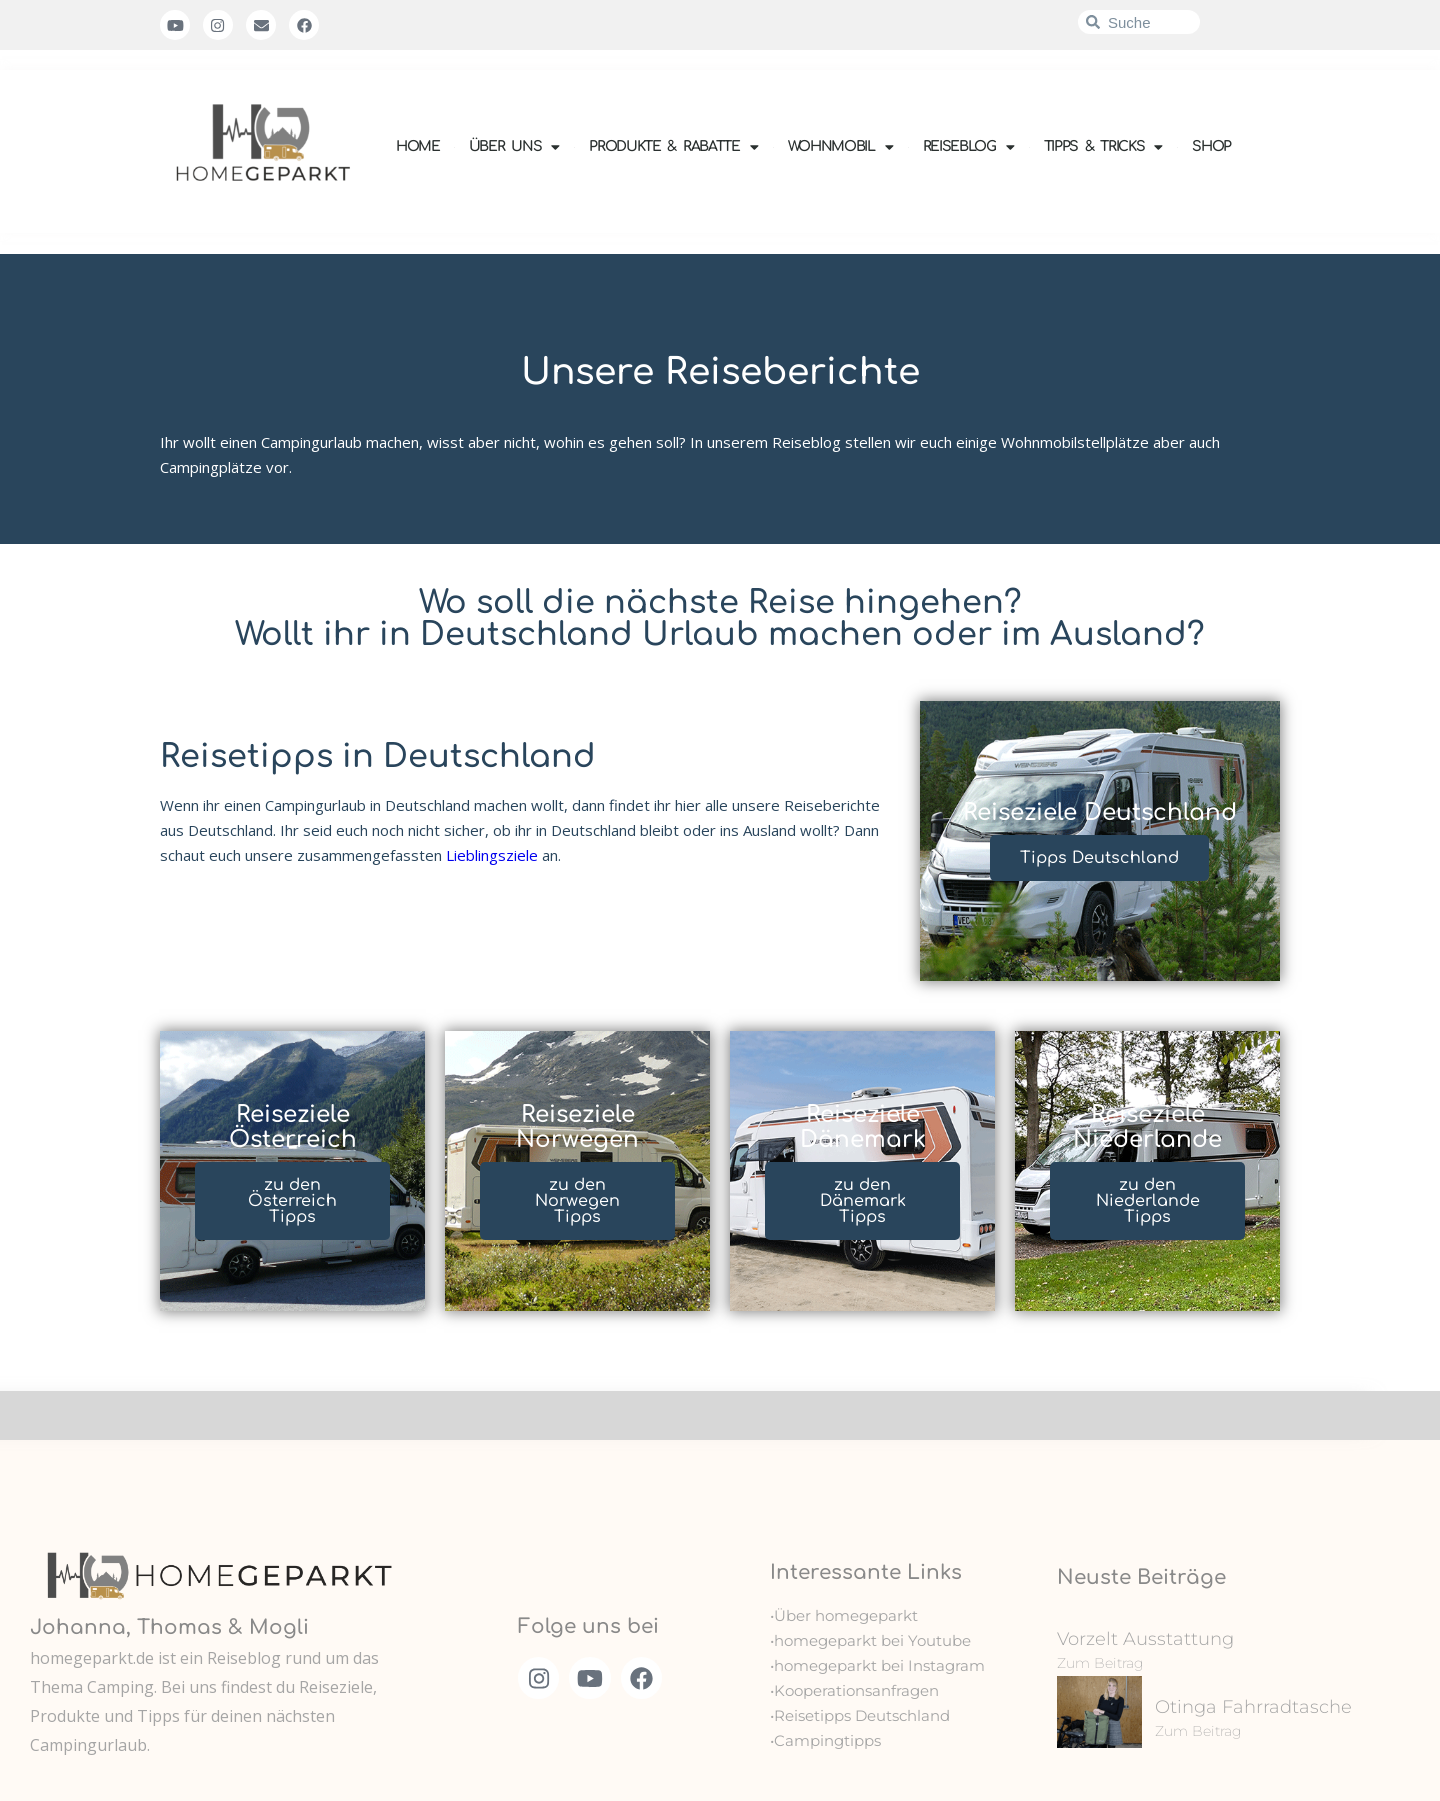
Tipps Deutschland (1099, 858)
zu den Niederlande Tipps (1148, 1201)
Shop (1211, 146)
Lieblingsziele (492, 855)
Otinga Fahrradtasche (1253, 1707)
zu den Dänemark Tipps (863, 1201)
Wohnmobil (841, 147)
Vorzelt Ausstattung (1145, 1639)
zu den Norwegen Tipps (577, 1201)
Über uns (514, 147)
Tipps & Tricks (1104, 147)
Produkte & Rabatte (673, 147)
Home (418, 146)
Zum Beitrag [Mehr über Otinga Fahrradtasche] (1198, 1731)
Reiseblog (969, 147)
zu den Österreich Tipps (292, 1201)
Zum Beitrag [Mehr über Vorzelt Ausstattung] (1100, 1663)
